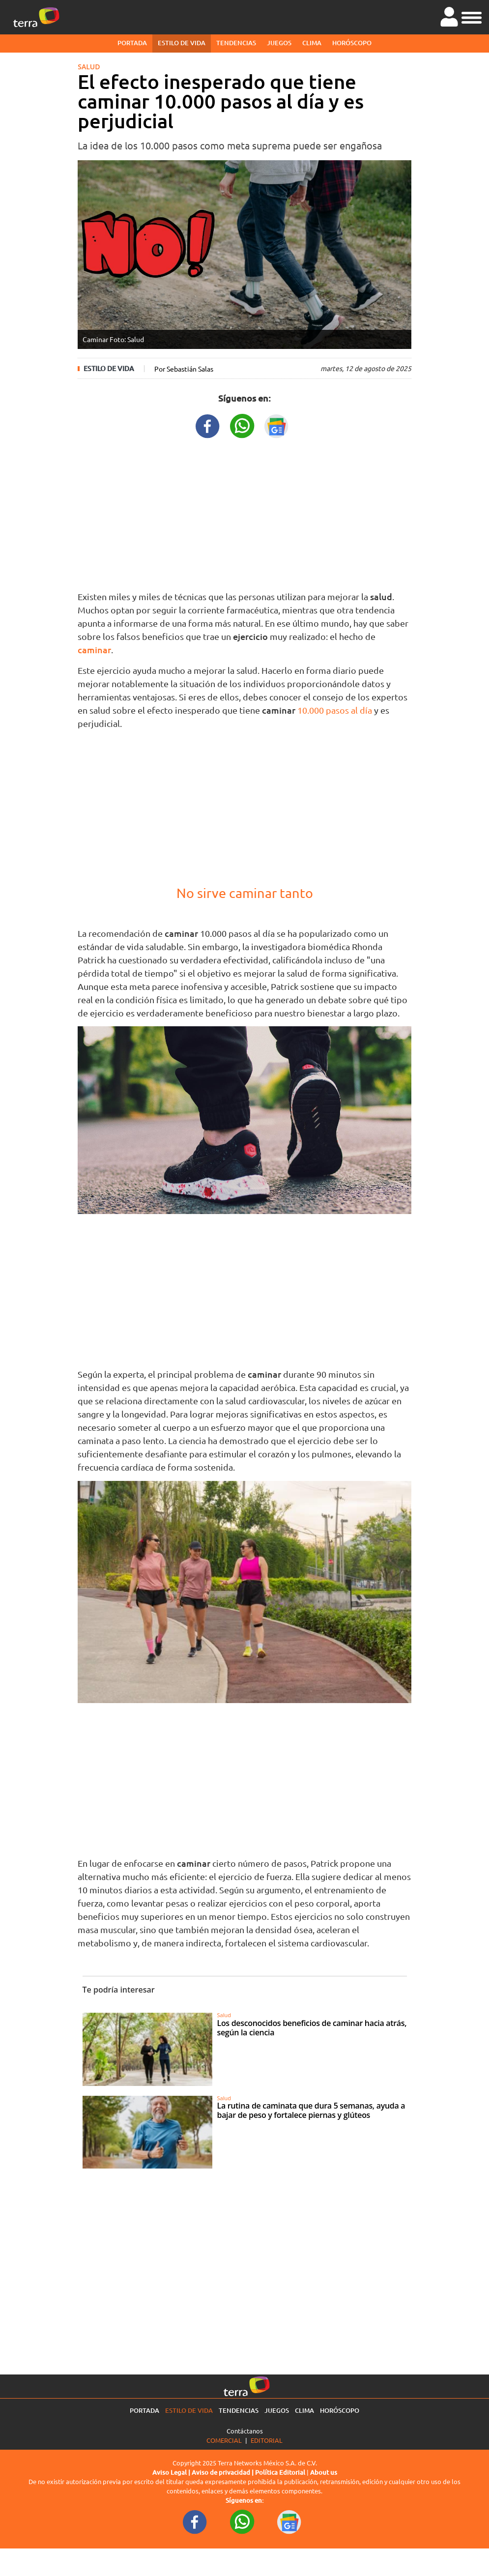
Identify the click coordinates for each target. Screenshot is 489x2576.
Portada (132, 42)
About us (323, 2472)
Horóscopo (352, 42)
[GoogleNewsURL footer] (289, 2521)
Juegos (279, 42)
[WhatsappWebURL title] (242, 425)
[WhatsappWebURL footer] (242, 2521)
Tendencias (236, 42)
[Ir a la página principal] (36, 17)
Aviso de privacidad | (223, 2472)
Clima (311, 42)
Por (183, 368)
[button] (471, 16)
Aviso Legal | (172, 2472)
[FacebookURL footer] (195, 2521)
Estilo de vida (181, 42)
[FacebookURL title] (208, 425)
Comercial (224, 2440)
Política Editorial (280, 2472)
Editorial (267, 2440)
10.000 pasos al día (334, 710)
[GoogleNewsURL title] (276, 425)
